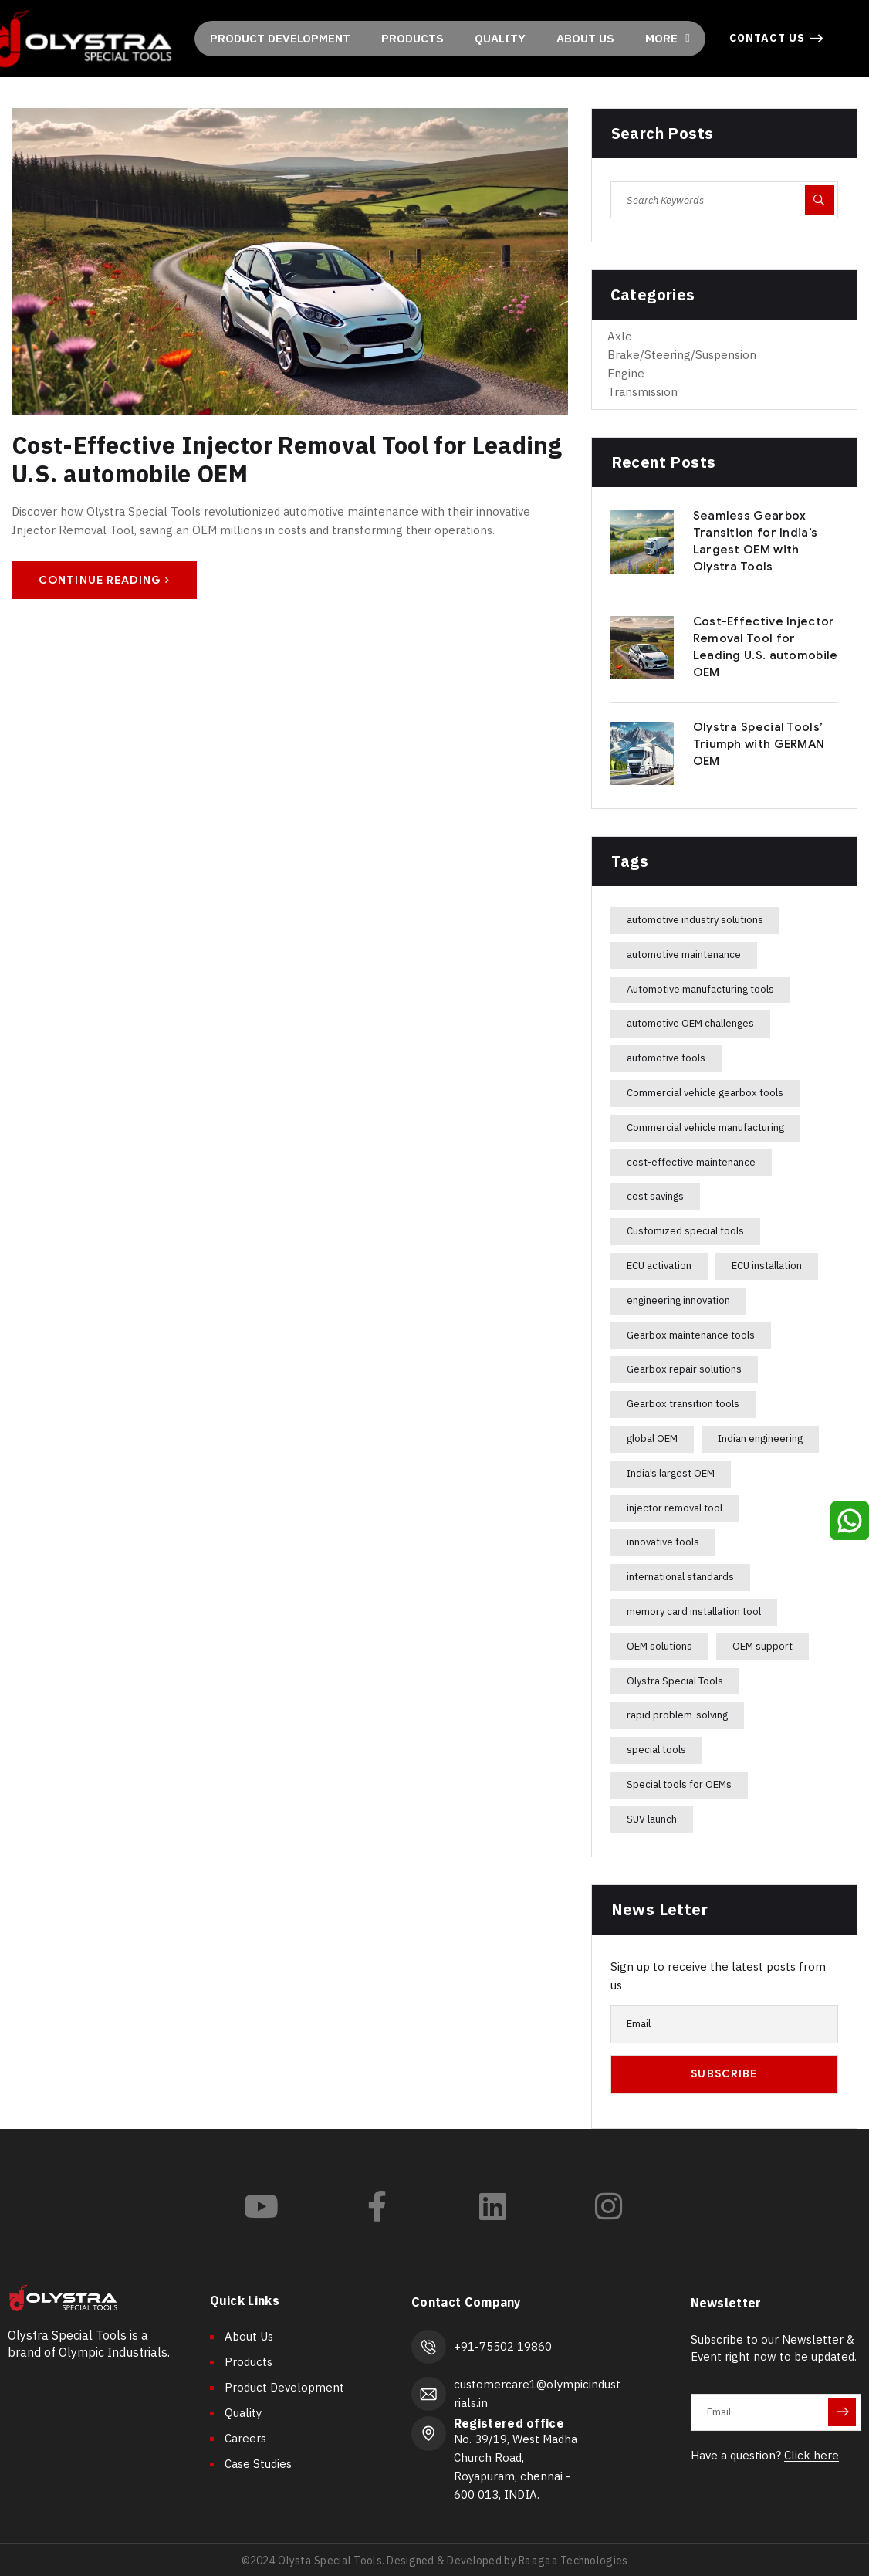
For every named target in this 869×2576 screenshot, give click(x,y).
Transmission (642, 391)
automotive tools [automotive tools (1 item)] (666, 1058)
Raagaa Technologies (572, 2557)
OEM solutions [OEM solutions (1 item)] (659, 1646)
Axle (619, 336)
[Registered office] (426, 2428)
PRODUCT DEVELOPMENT (280, 38)
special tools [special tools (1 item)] (656, 1749)
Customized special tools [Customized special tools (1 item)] (685, 1230)
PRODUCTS (412, 38)
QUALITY (500, 38)
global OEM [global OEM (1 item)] (652, 1438)
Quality (243, 2412)
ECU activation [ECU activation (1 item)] (659, 1265)
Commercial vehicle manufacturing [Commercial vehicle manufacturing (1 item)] (705, 1127)
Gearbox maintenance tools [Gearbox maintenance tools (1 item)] (691, 1335)
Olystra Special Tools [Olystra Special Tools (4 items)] (675, 1680)
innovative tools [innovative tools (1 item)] (663, 1542)
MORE (667, 38)
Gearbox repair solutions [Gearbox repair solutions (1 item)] (684, 1369)
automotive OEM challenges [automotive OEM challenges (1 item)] (690, 1023)
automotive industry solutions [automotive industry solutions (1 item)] (695, 919)
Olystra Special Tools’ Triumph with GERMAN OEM (759, 744)
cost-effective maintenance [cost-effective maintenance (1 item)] (691, 1162)
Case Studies (258, 2463)
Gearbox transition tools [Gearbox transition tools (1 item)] (683, 1403)
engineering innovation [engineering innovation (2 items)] (678, 1300)
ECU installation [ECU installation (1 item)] (767, 1265)
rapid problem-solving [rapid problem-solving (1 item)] (677, 1714)
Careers (245, 2438)
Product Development (284, 2387)
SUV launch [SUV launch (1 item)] (652, 1819)
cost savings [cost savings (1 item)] (655, 1196)
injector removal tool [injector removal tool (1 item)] (674, 1508)
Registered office (505, 2420)
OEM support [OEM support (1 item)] (762, 1646)
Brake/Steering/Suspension (681, 354)
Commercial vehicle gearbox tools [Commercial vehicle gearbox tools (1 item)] (705, 1092)
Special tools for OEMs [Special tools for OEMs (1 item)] (679, 1784)
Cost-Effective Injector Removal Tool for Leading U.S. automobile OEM (282, 458)
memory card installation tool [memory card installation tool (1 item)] (694, 1611)
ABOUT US (585, 38)
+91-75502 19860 (499, 2344)
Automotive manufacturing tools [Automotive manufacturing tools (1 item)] (700, 989)
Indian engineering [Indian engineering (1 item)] (760, 1438)
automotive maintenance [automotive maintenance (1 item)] (684, 954)
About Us (249, 2336)
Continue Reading (104, 578)
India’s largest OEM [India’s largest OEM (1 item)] (671, 1473)
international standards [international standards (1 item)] (680, 1576)
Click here (811, 2455)
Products (248, 2361)
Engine (625, 373)
